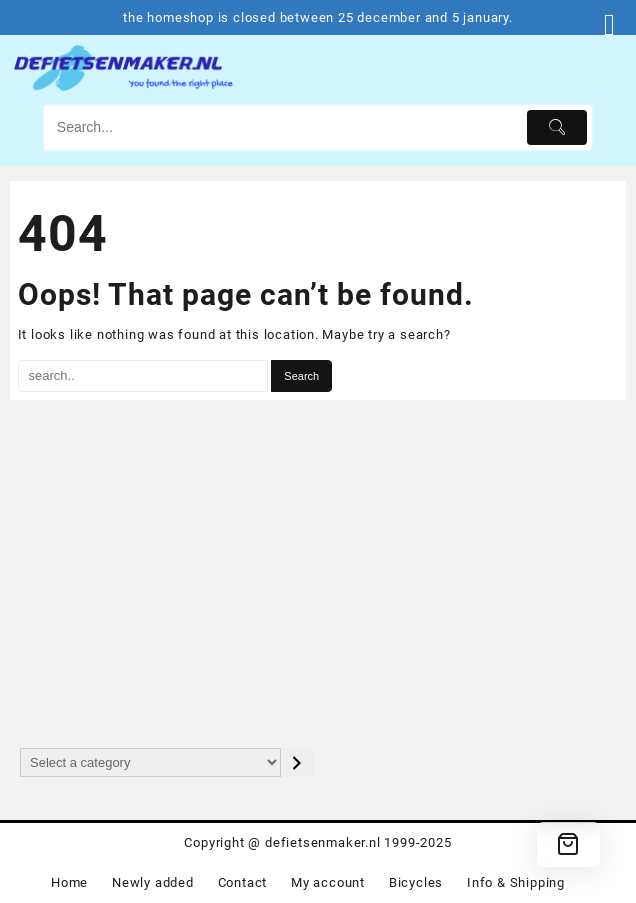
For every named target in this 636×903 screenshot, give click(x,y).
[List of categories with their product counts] (150, 762)
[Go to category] (297, 762)
